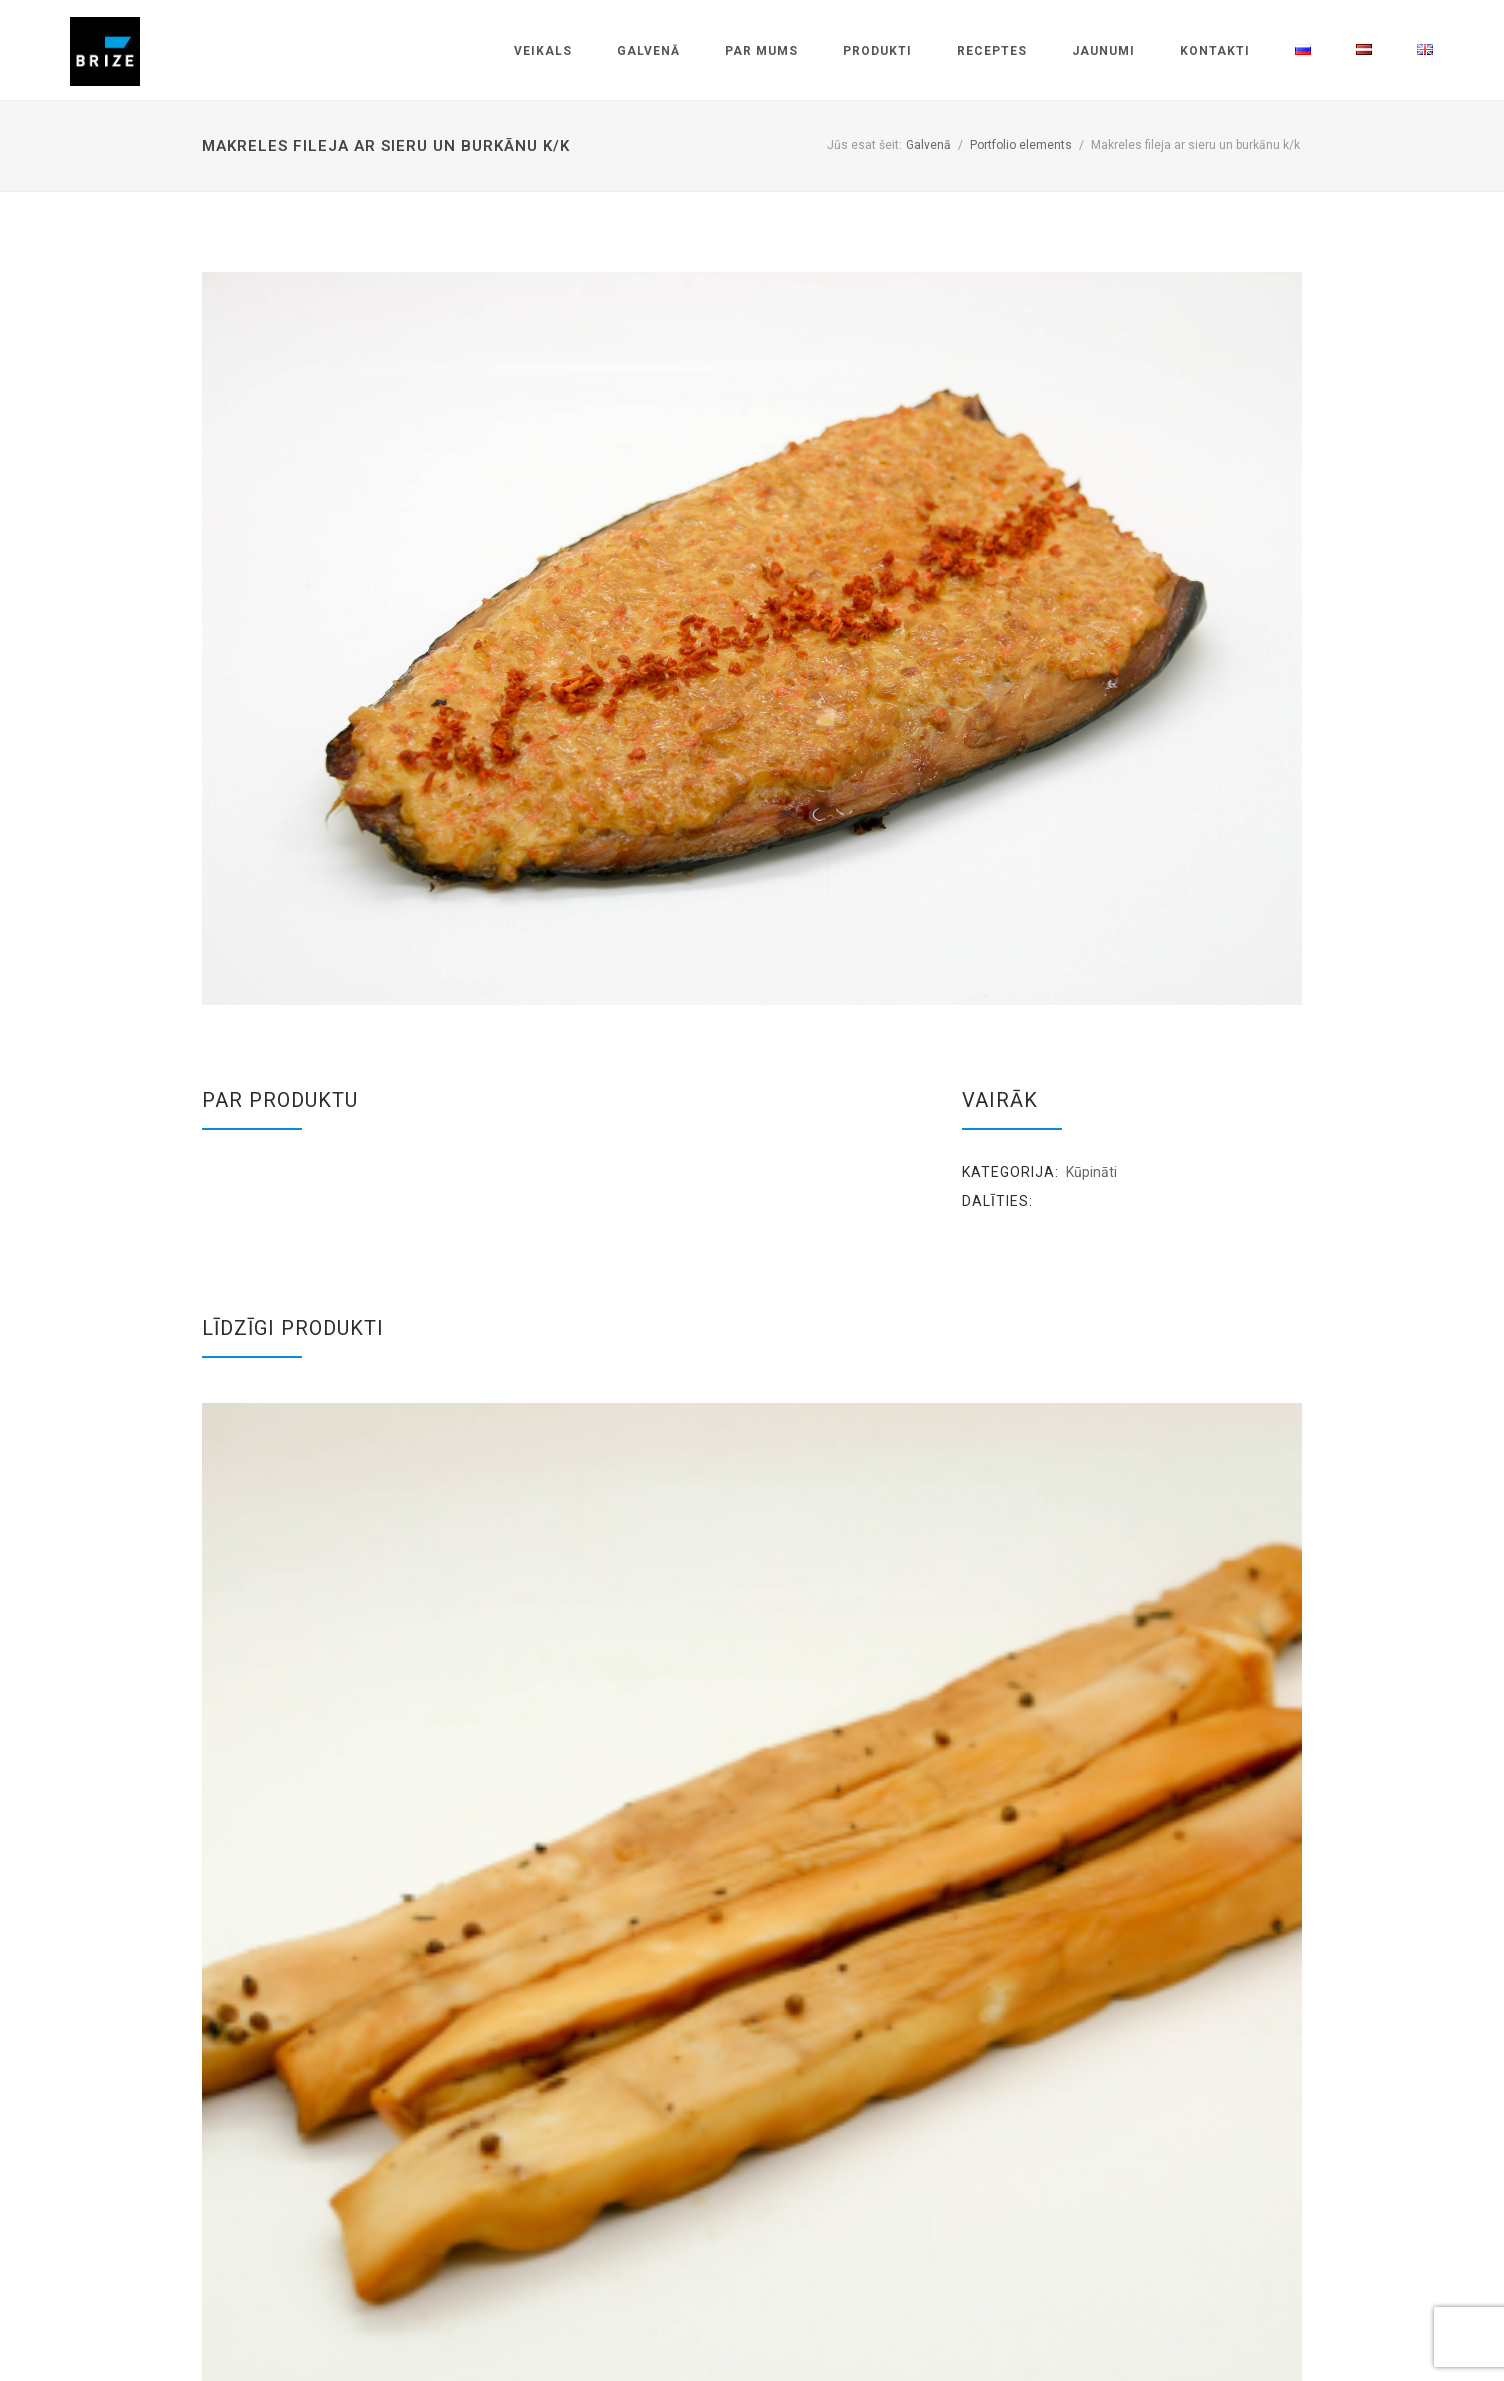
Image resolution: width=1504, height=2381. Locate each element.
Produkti (877, 51)
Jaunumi (1103, 51)
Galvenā (648, 51)
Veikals (543, 51)
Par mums (761, 51)
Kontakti (1215, 51)
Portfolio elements (1021, 145)
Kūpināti (1091, 1172)
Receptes (992, 51)
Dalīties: (997, 1201)
